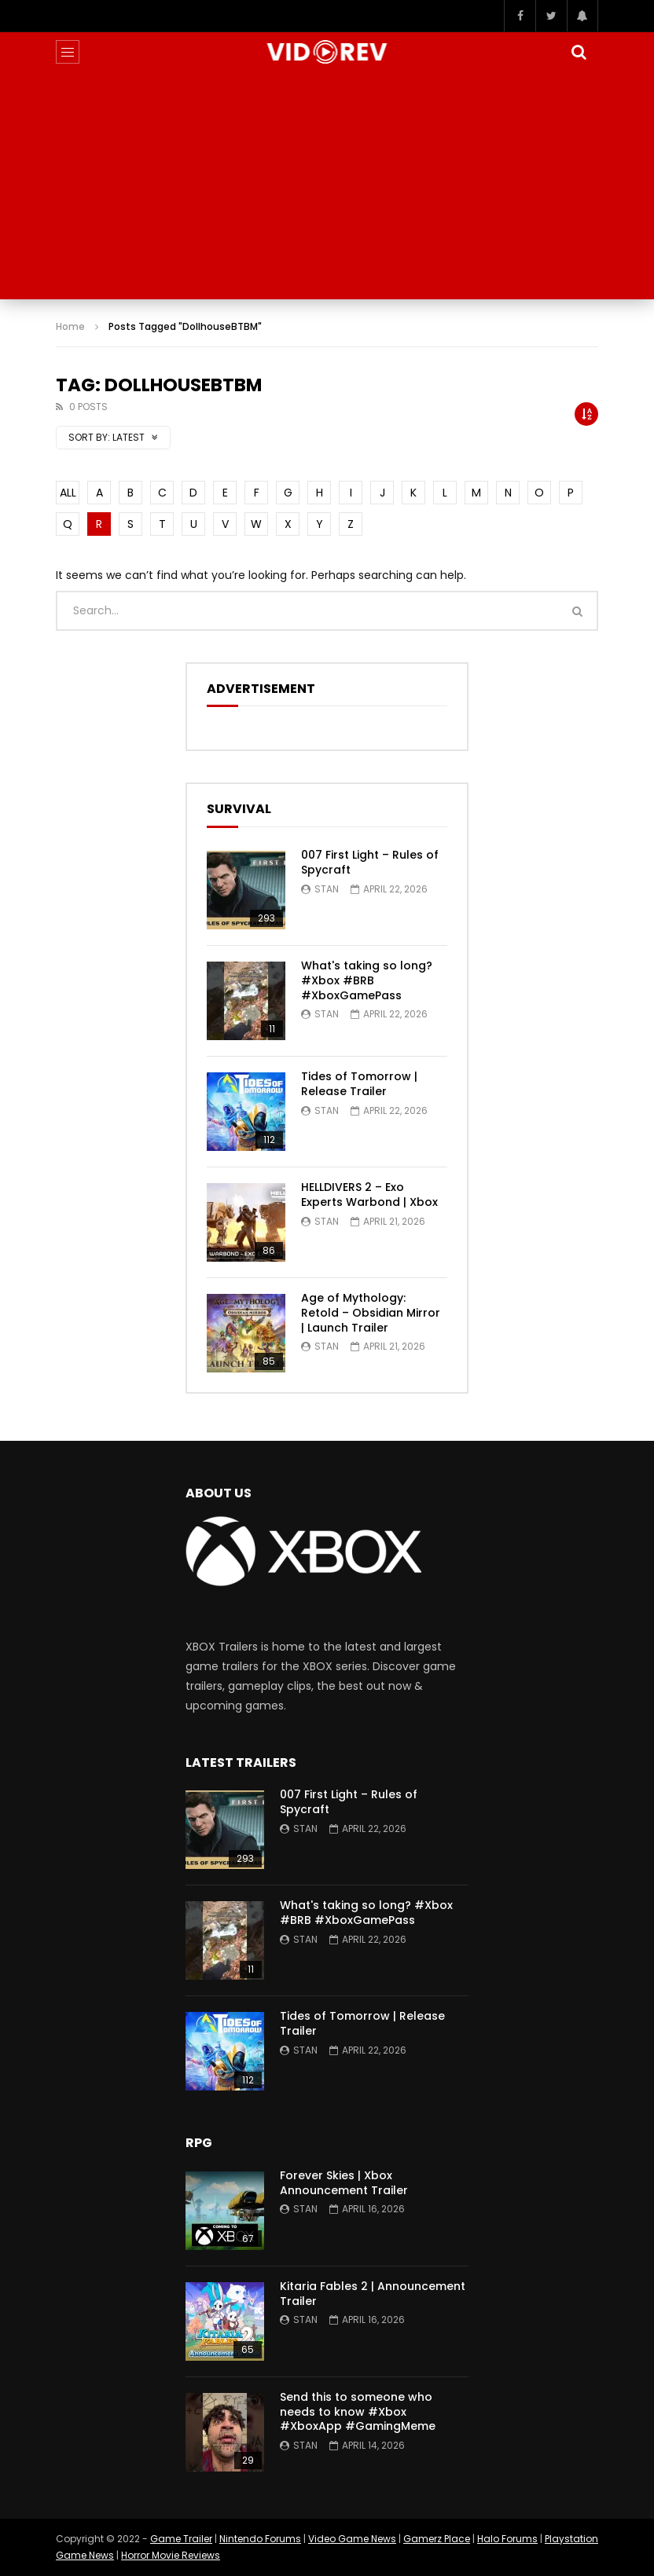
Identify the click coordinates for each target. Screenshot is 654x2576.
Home (70, 326)
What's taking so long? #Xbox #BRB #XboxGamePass (366, 980)
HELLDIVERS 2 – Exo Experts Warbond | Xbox (369, 1194)
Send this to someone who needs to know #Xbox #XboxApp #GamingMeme (357, 2412)
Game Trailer (181, 2538)
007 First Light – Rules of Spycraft (370, 862)
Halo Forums (507, 2538)
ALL (68, 492)
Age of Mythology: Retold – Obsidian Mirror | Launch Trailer (370, 1313)
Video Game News (352, 2538)
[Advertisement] (327, 189)
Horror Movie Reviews (170, 2555)
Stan (326, 889)
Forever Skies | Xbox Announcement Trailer (344, 2182)
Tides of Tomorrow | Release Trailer (359, 1083)
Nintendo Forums (260, 2538)
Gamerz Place (436, 2538)
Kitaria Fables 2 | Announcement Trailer (372, 2293)
